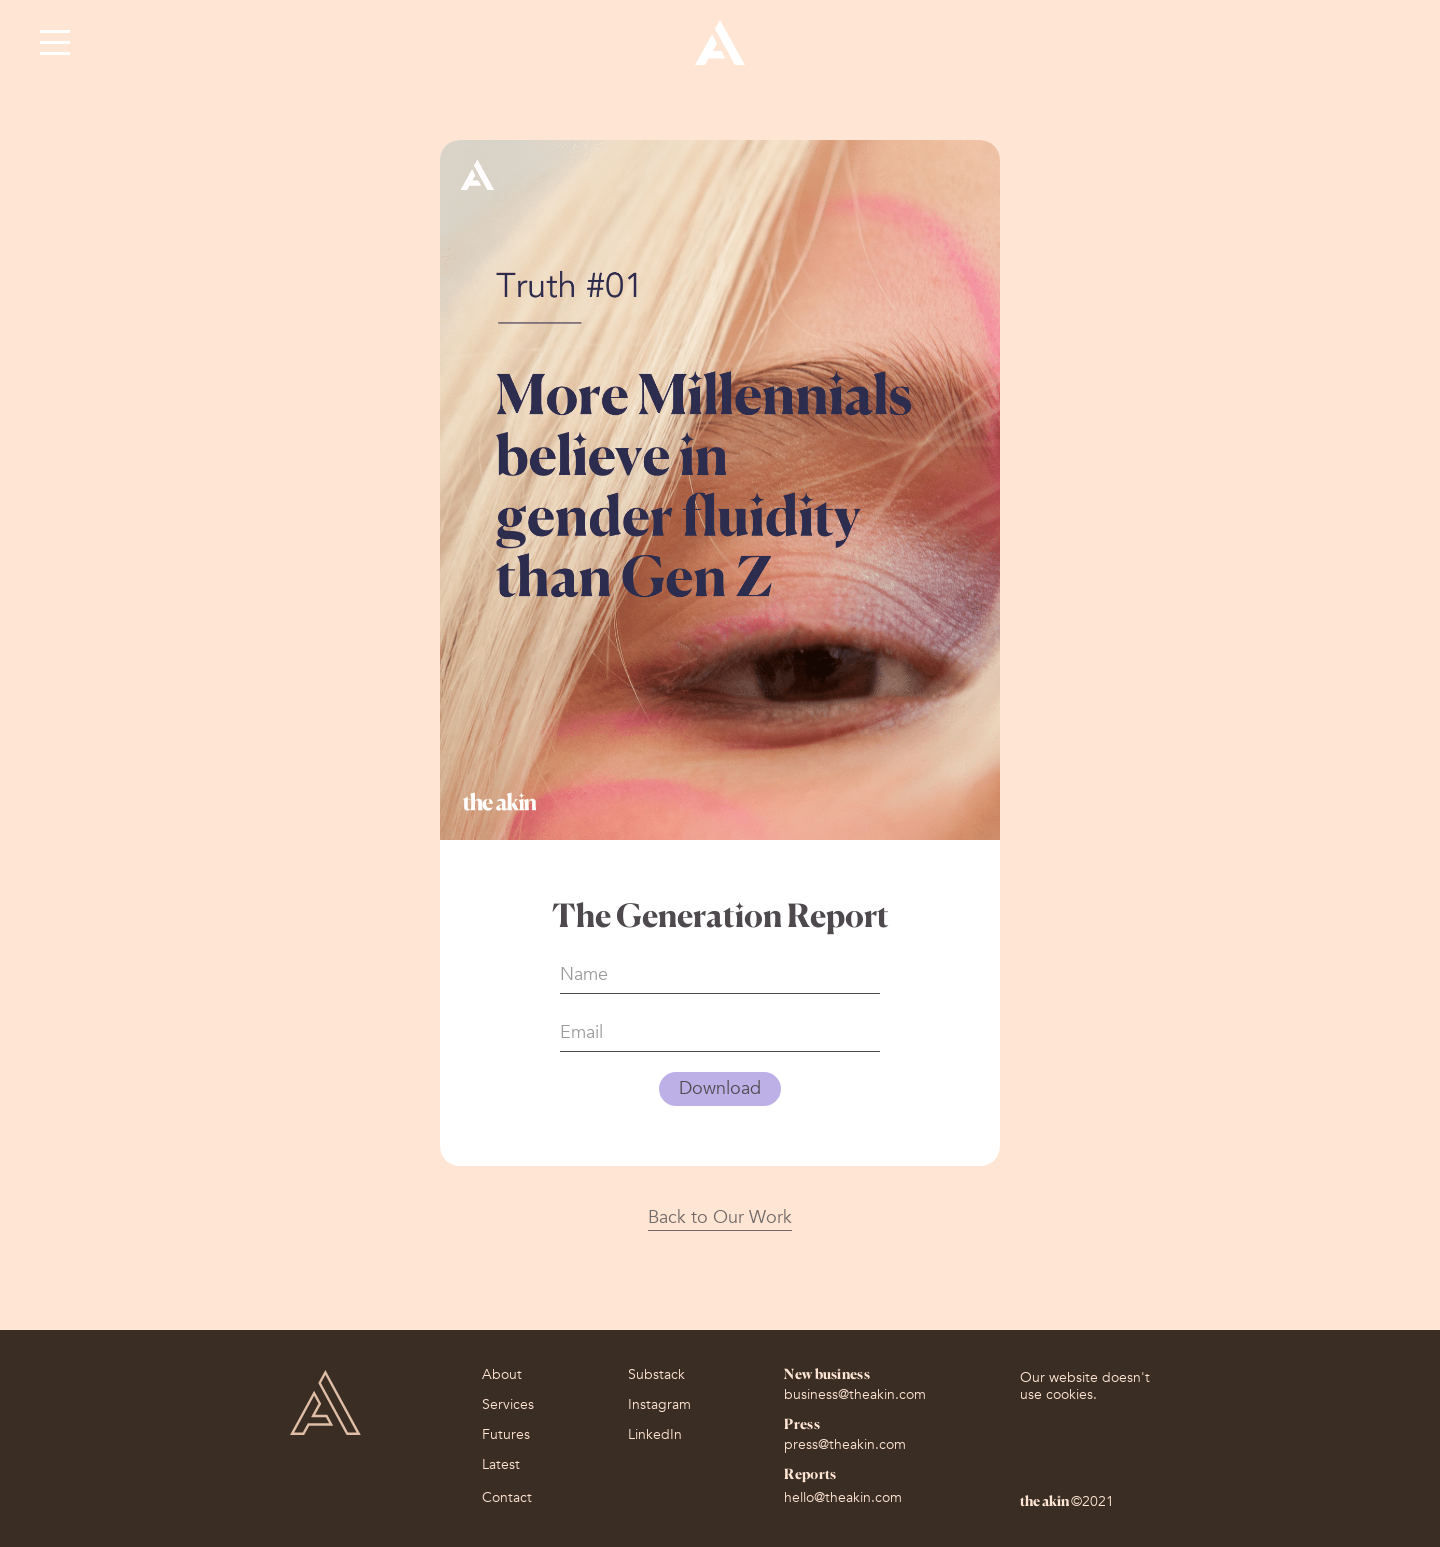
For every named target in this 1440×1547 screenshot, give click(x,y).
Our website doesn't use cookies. (1085, 1387)
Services (508, 1407)
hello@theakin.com (843, 1497)
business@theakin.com (855, 1394)
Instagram (659, 1407)
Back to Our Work (720, 1217)
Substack (656, 1377)
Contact (507, 1498)
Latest (501, 1467)
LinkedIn (655, 1437)
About (502, 1377)
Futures (506, 1437)
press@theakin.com (845, 1444)
